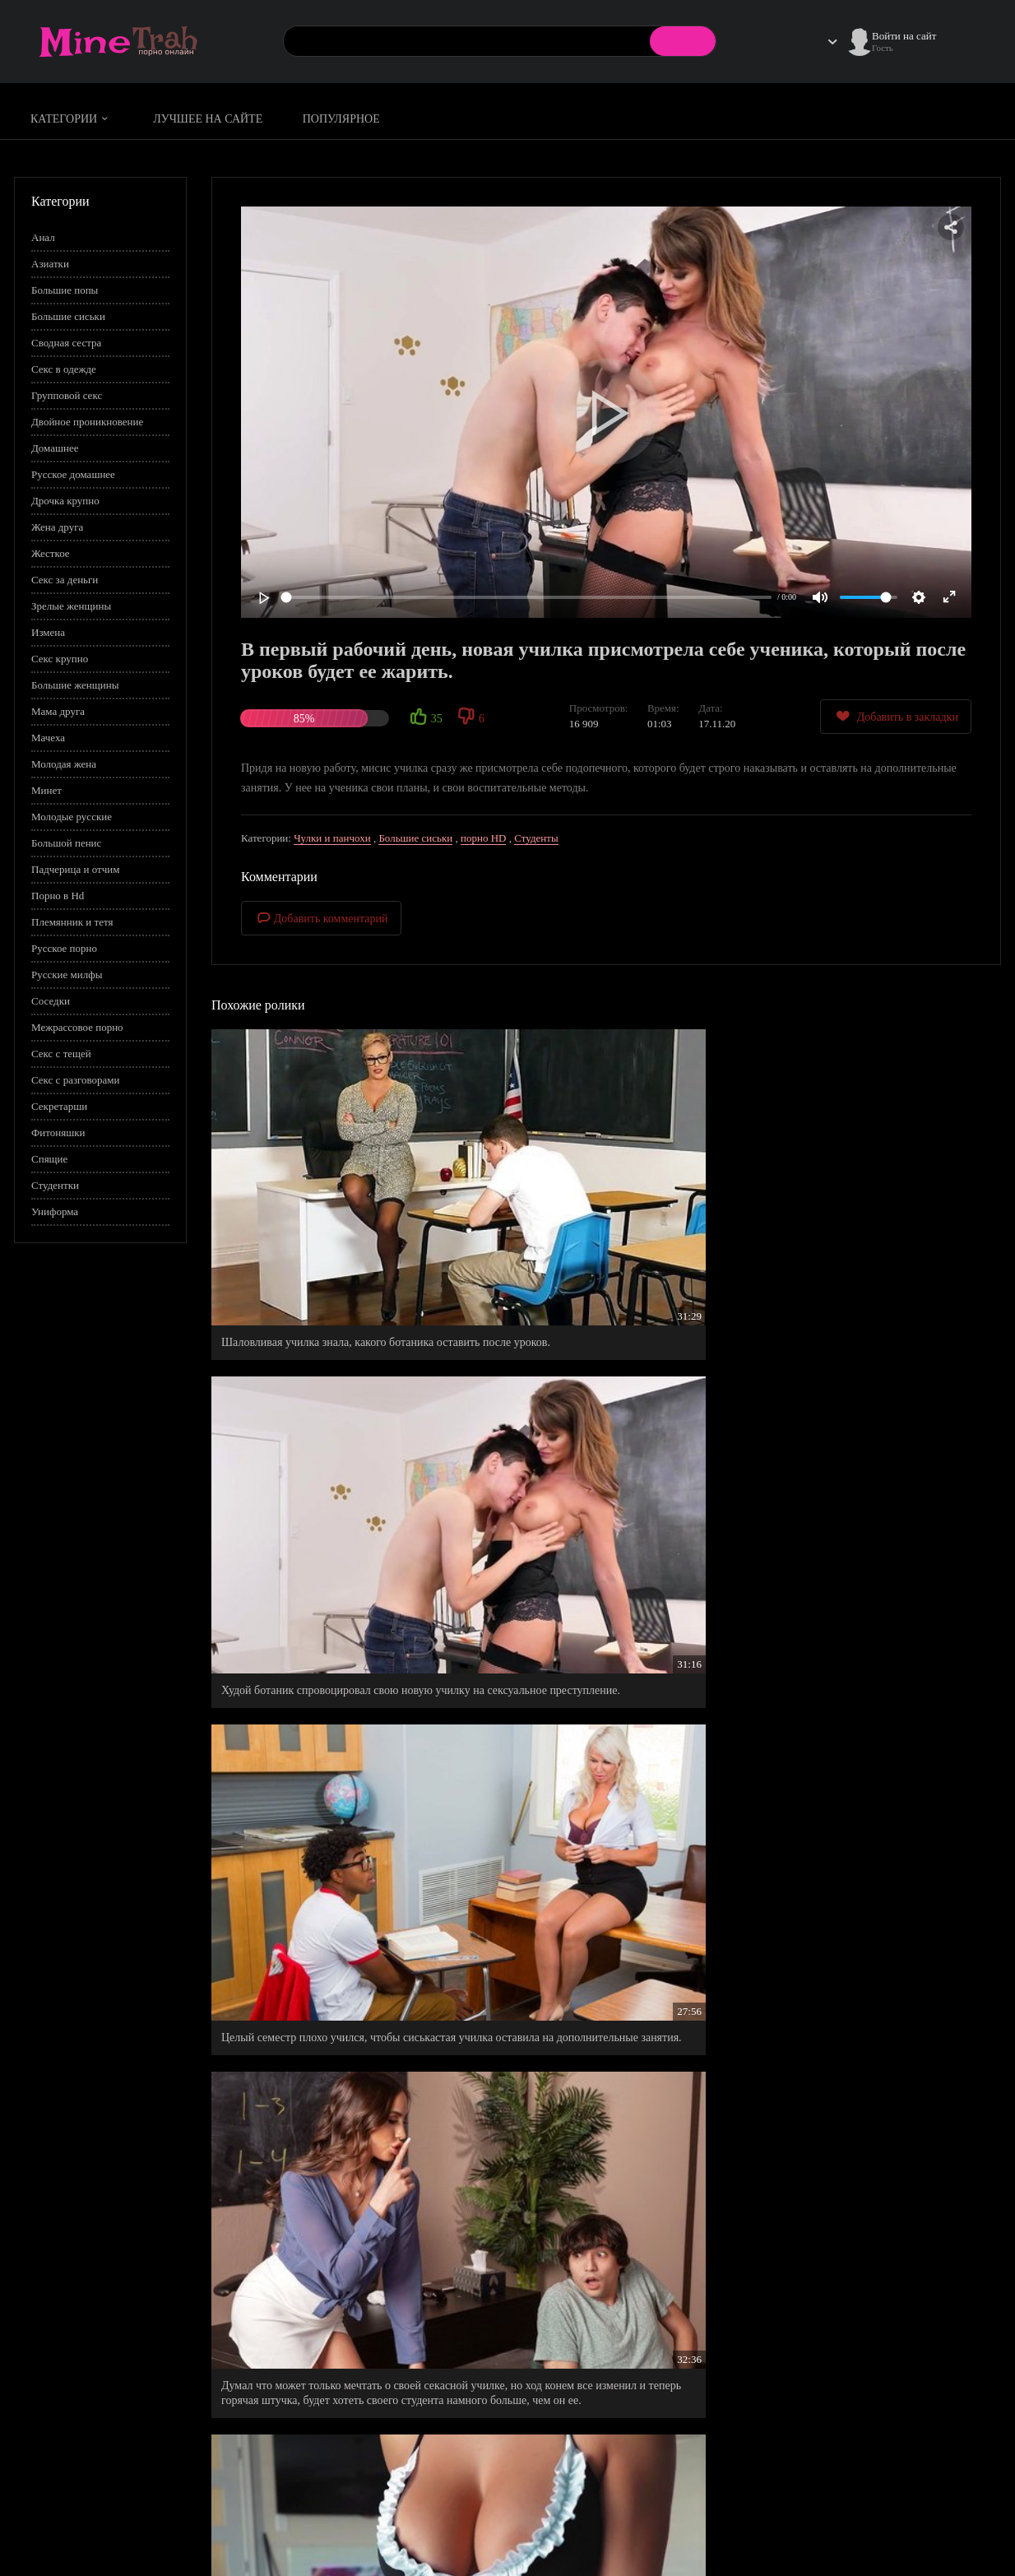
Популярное (341, 119)
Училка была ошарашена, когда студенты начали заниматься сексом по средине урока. (330, 2148)
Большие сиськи (68, 316)
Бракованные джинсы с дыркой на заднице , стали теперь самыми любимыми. (328, 1931)
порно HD (483, 838)
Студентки (55, 1185)
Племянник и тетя (72, 922)
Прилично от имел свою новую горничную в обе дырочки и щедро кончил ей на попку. (598, 1436)
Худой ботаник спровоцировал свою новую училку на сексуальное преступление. (595, 1204)
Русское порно (64, 948)
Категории (72, 119)
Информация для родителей (937, 2515)
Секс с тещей (61, 1053)
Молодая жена (63, 764)
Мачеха (48, 737)
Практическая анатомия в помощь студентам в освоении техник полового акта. (602, 2148)
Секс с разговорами (75, 1080)
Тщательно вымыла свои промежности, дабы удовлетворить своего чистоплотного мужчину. (336, 2380)
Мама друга (58, 711)
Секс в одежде (63, 369)
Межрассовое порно (77, 1027)
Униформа (54, 1211)
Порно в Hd (57, 895)
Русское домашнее (73, 474)
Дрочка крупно (65, 500)
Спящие (49, 1159)
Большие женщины (74, 685)
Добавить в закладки (895, 716)
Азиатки (50, 264)
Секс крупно (59, 658)
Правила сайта (806, 2515)
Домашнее (55, 448)
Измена (48, 632)
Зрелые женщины (71, 606)
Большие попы (64, 290)
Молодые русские (71, 816)
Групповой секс (66, 395)
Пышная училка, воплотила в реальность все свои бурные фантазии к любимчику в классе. (870, 1436)
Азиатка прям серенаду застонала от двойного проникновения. (602, 1931)
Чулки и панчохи (332, 838)
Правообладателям (815, 2532)
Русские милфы (66, 974)
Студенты (536, 838)
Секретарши (59, 1106)
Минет (46, 790)
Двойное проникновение (87, 421)
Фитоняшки (58, 1132)
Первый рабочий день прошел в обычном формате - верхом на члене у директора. (859, 1931)
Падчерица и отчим (75, 869)
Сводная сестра (66, 343)
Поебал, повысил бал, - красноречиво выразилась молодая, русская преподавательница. (850, 2156)
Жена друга (57, 527)
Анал (43, 237)
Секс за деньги (64, 579)
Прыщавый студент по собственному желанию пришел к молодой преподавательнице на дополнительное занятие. (603, 1691)
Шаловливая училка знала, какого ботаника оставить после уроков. (327, 1204)
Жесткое (50, 553)
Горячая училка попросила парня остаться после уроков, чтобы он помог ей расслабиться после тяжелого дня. (873, 1691)
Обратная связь (908, 2532)
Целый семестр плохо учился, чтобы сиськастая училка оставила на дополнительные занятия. (848, 1212)
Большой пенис (66, 843)
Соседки (50, 1001)
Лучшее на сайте (207, 119)
